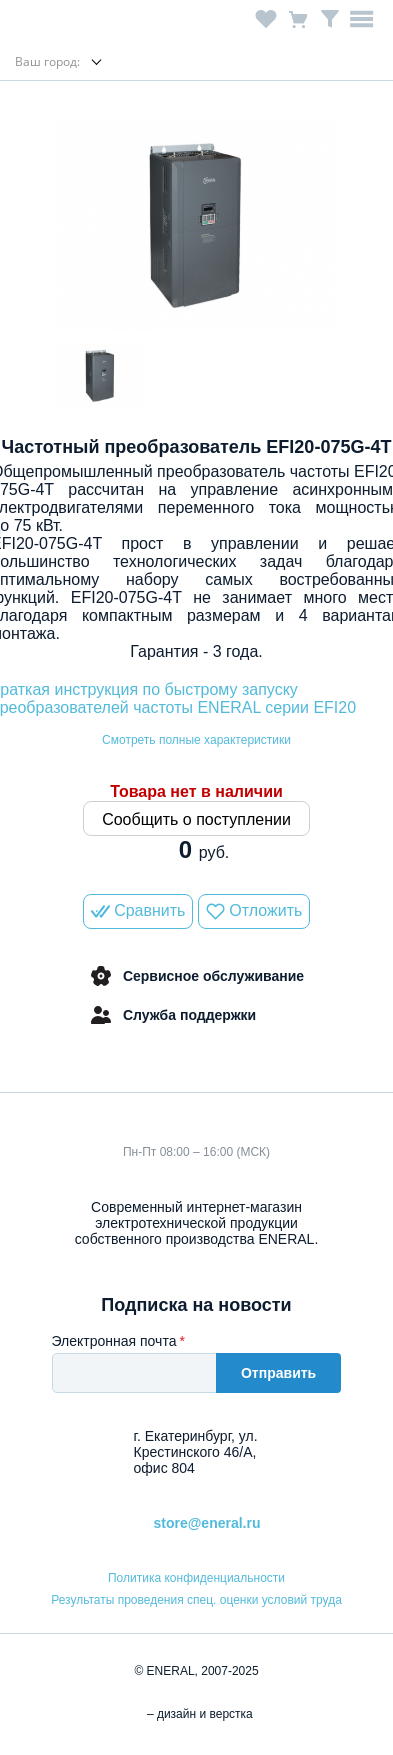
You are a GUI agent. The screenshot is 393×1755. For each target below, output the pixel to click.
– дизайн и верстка (196, 1714)
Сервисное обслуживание (196, 976)
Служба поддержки (172, 1015)
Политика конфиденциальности (196, 1578)
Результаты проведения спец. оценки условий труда (196, 1600)
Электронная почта (114, 1341)
